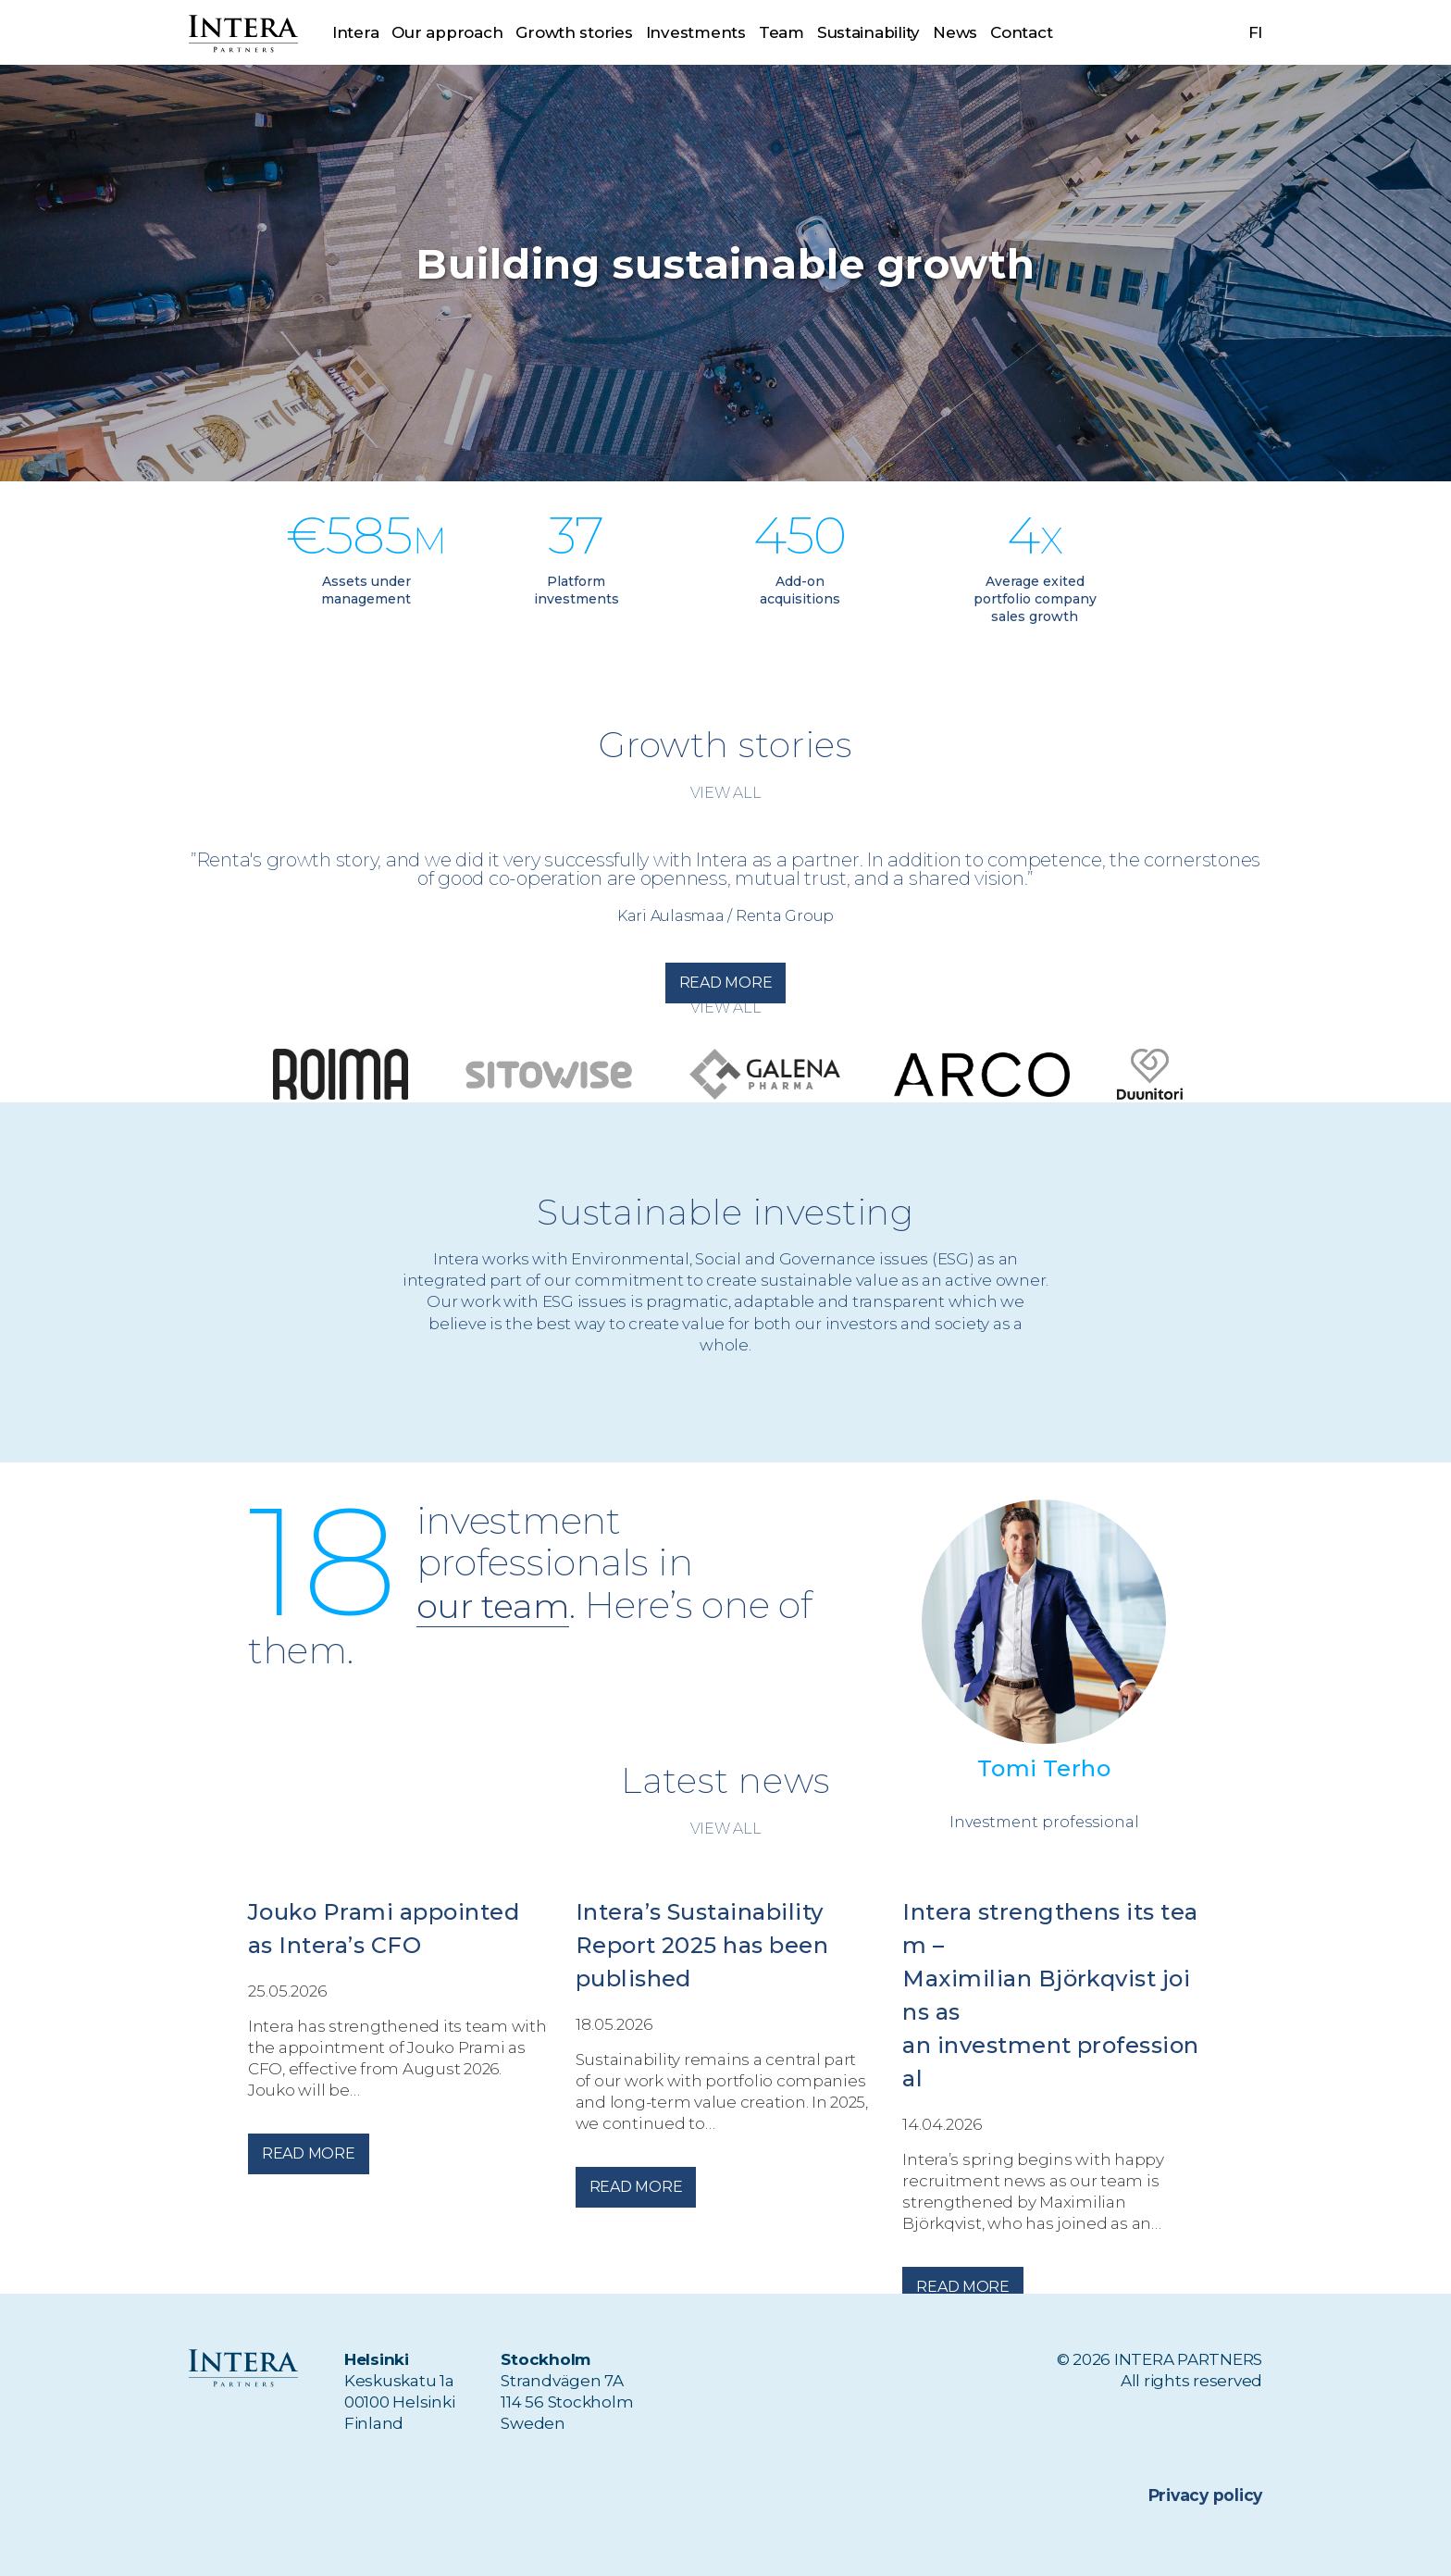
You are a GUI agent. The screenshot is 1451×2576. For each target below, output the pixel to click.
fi (1255, 32)
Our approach (446, 32)
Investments (696, 32)
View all (726, 793)
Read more (726, 982)
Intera (355, 32)
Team (781, 32)
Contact (1021, 32)
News (956, 32)
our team (499, 1605)
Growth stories (573, 32)
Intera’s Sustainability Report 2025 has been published (702, 1945)
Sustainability (868, 32)
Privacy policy (1205, 2495)
